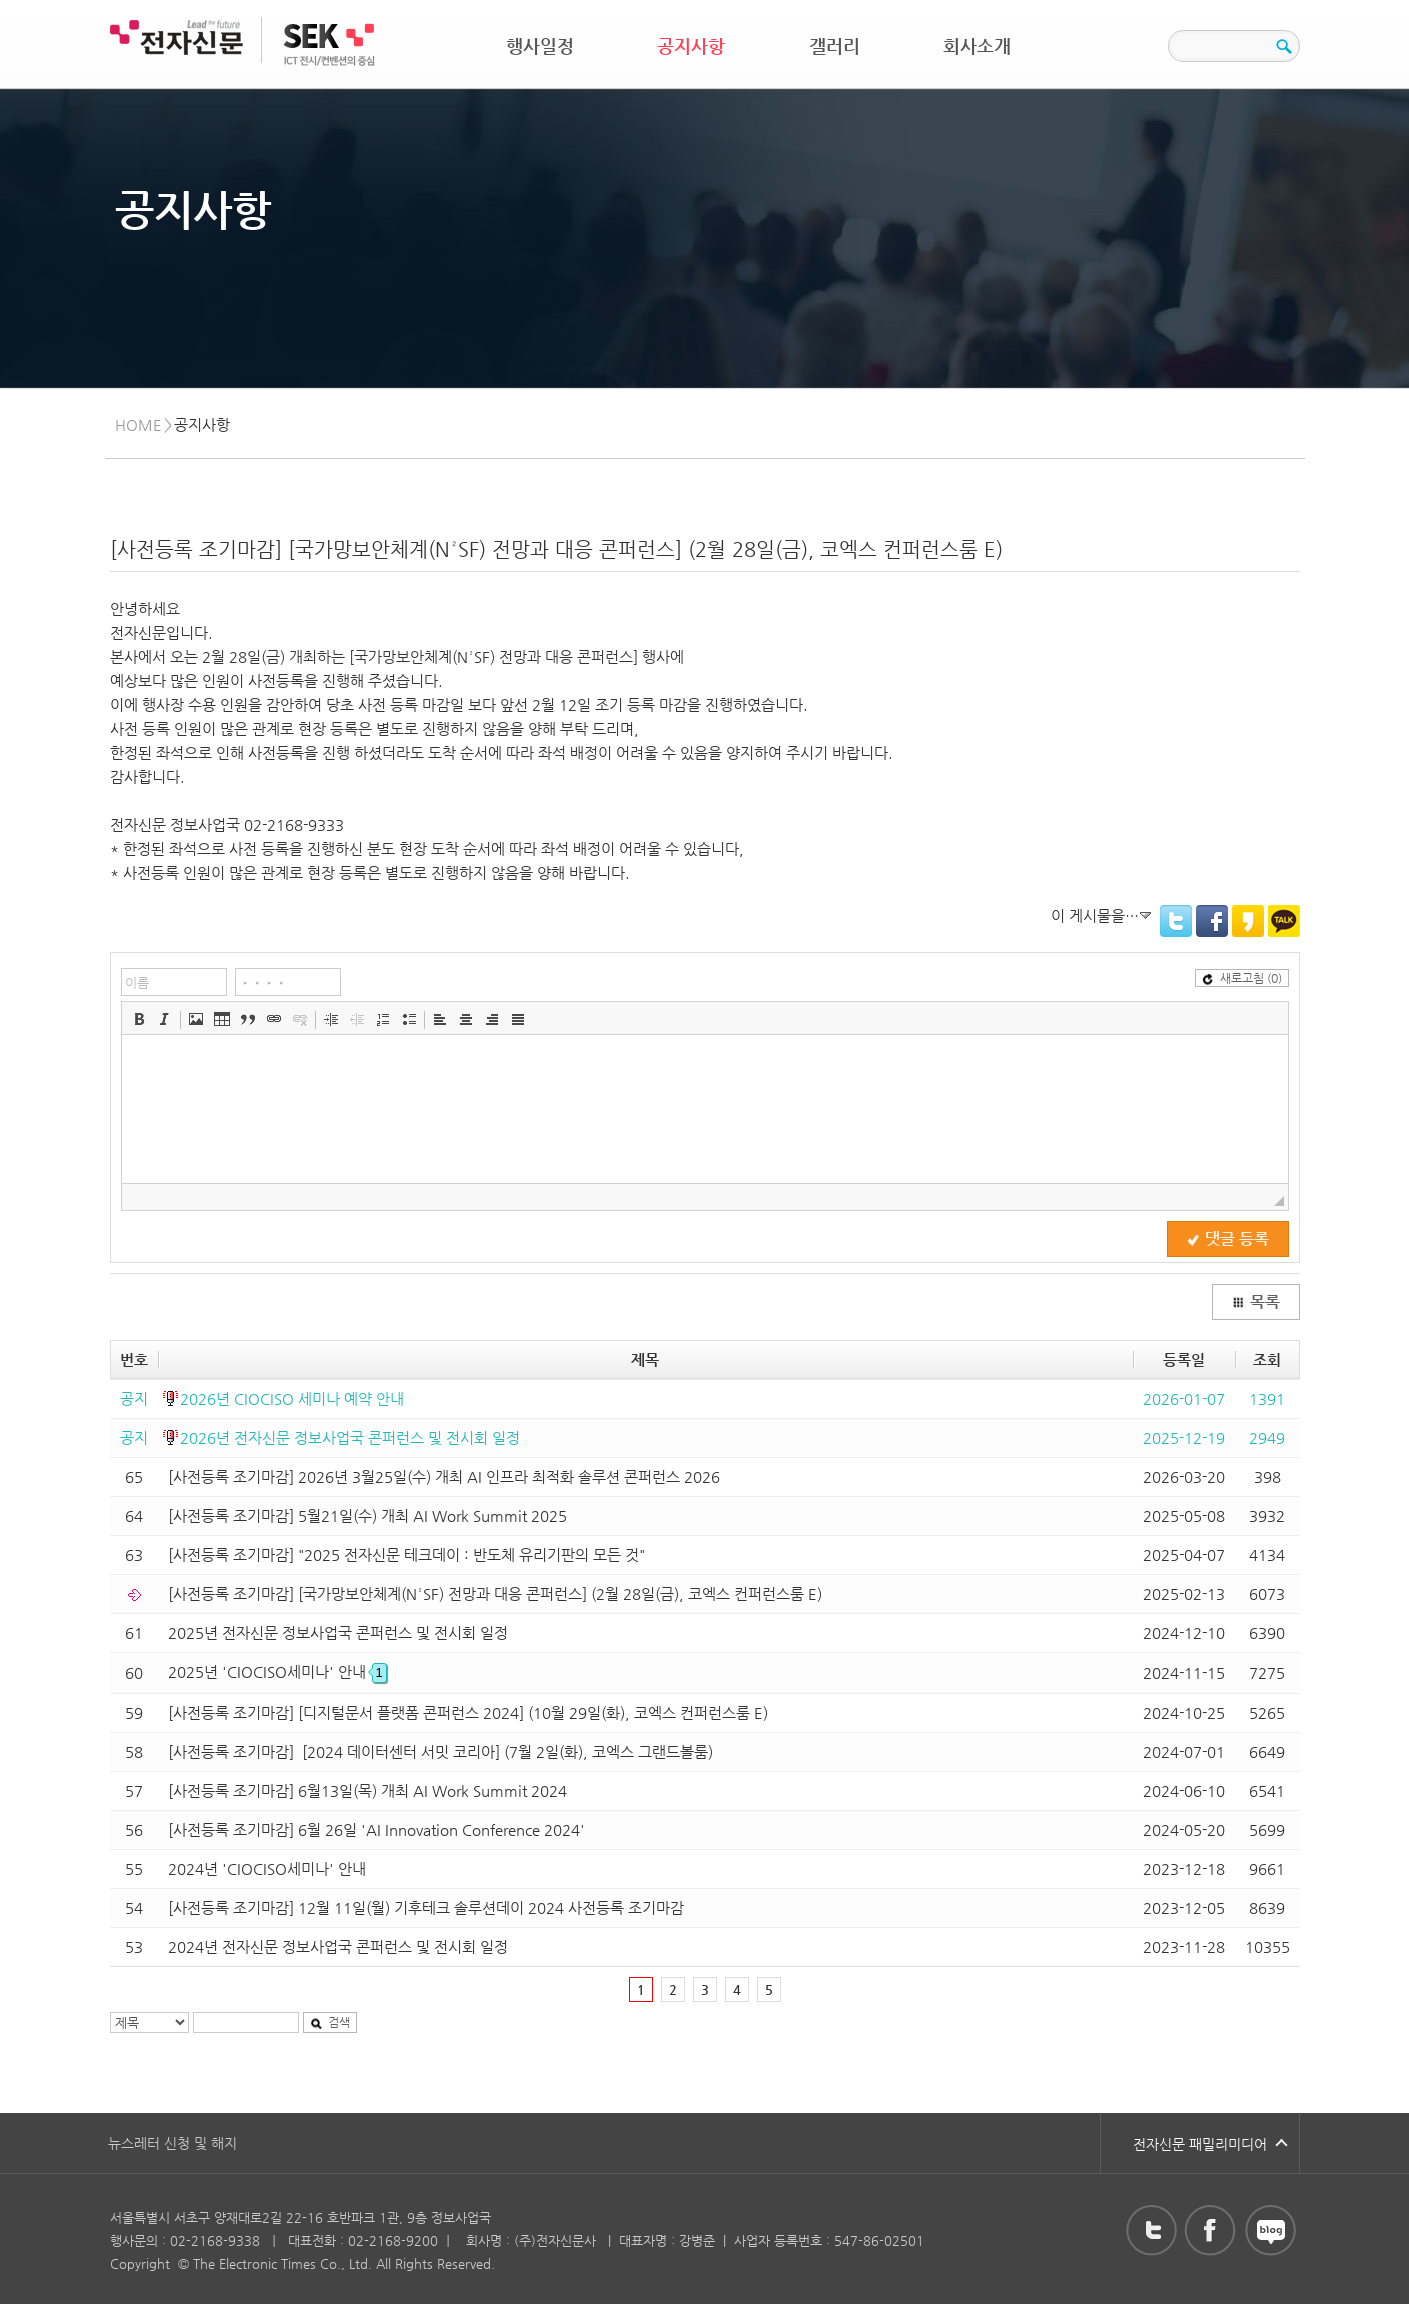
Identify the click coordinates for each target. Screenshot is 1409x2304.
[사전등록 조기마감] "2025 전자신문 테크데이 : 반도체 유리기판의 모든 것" (406, 1554)
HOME (138, 424)
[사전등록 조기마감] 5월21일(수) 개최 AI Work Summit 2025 (367, 1515)
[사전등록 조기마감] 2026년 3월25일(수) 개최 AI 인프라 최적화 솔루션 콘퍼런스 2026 (444, 1476)
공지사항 (691, 45)
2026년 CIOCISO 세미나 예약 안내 (292, 1398)
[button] (139, 1019)
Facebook (1212, 921)
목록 (1256, 1302)
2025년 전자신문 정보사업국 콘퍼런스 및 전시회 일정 (338, 1632)
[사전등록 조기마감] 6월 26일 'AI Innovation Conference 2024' (376, 1829)
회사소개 (977, 45)
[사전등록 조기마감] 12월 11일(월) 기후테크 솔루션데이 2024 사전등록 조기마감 (426, 1907)
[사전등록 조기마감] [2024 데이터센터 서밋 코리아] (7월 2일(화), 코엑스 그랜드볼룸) (440, 1751)
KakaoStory (1248, 921)
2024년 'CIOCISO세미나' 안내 (267, 1868)
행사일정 (540, 45)
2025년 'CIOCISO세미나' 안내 (277, 1671)
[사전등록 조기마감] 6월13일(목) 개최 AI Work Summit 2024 (367, 1790)
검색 (330, 2022)
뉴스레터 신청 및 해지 (172, 2143)
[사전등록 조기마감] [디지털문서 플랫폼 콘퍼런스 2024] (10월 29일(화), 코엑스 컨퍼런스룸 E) (468, 1712)
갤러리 (834, 45)
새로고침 (1242, 978)
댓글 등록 (1228, 1239)
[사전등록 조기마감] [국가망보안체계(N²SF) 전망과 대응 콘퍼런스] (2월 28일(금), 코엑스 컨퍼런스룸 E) (495, 1593)
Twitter (1176, 921)
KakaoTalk (1284, 921)
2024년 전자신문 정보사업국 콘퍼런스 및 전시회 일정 (338, 1946)
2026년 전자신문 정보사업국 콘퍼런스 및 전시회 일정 (350, 1437)
